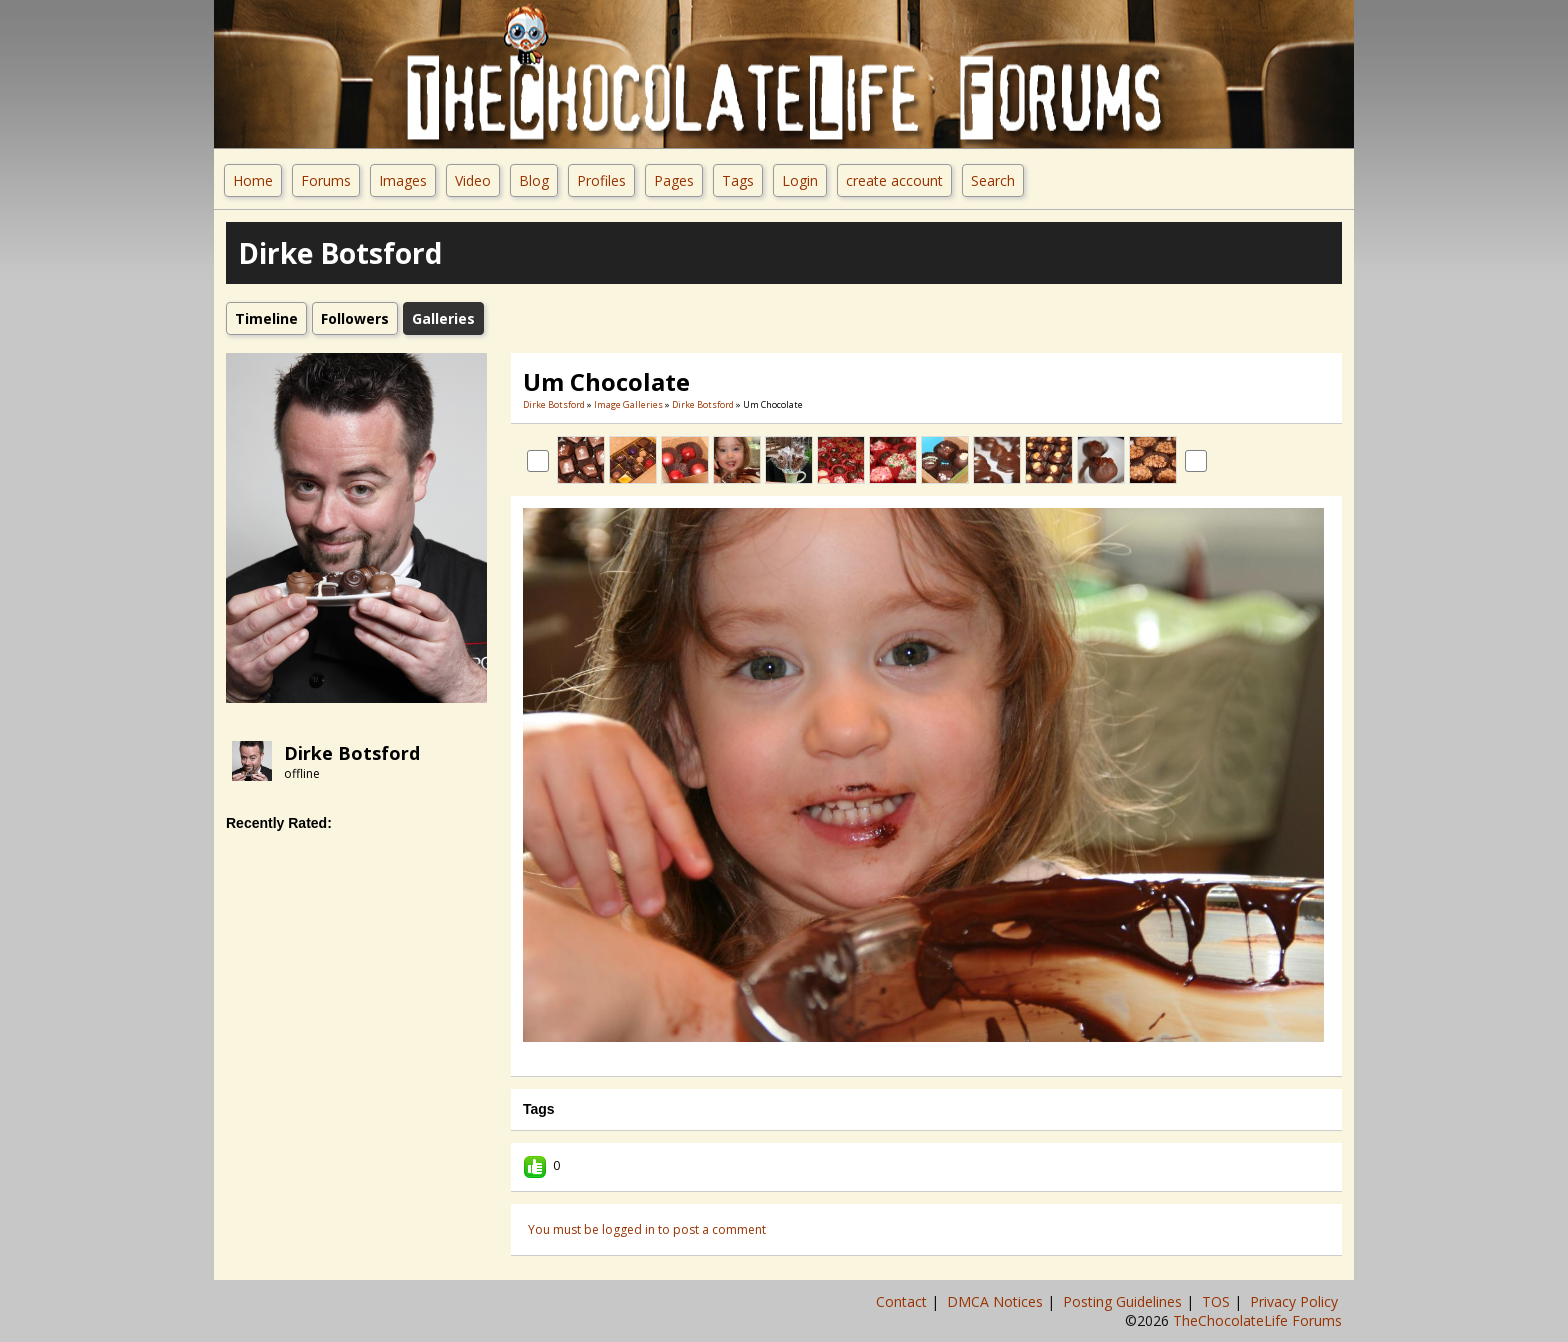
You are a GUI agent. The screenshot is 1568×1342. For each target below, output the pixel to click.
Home (253, 180)
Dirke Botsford (352, 753)
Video (473, 180)
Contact (903, 1301)
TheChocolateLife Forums (1257, 1320)
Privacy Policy (1296, 1301)
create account (894, 180)
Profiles (601, 180)
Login (800, 180)
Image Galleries (628, 404)
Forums (326, 180)
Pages (674, 180)
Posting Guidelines (1124, 1301)
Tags (738, 180)
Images (403, 180)
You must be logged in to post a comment (647, 1229)
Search (993, 180)
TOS (1218, 1301)
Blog (534, 180)
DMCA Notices (997, 1301)
